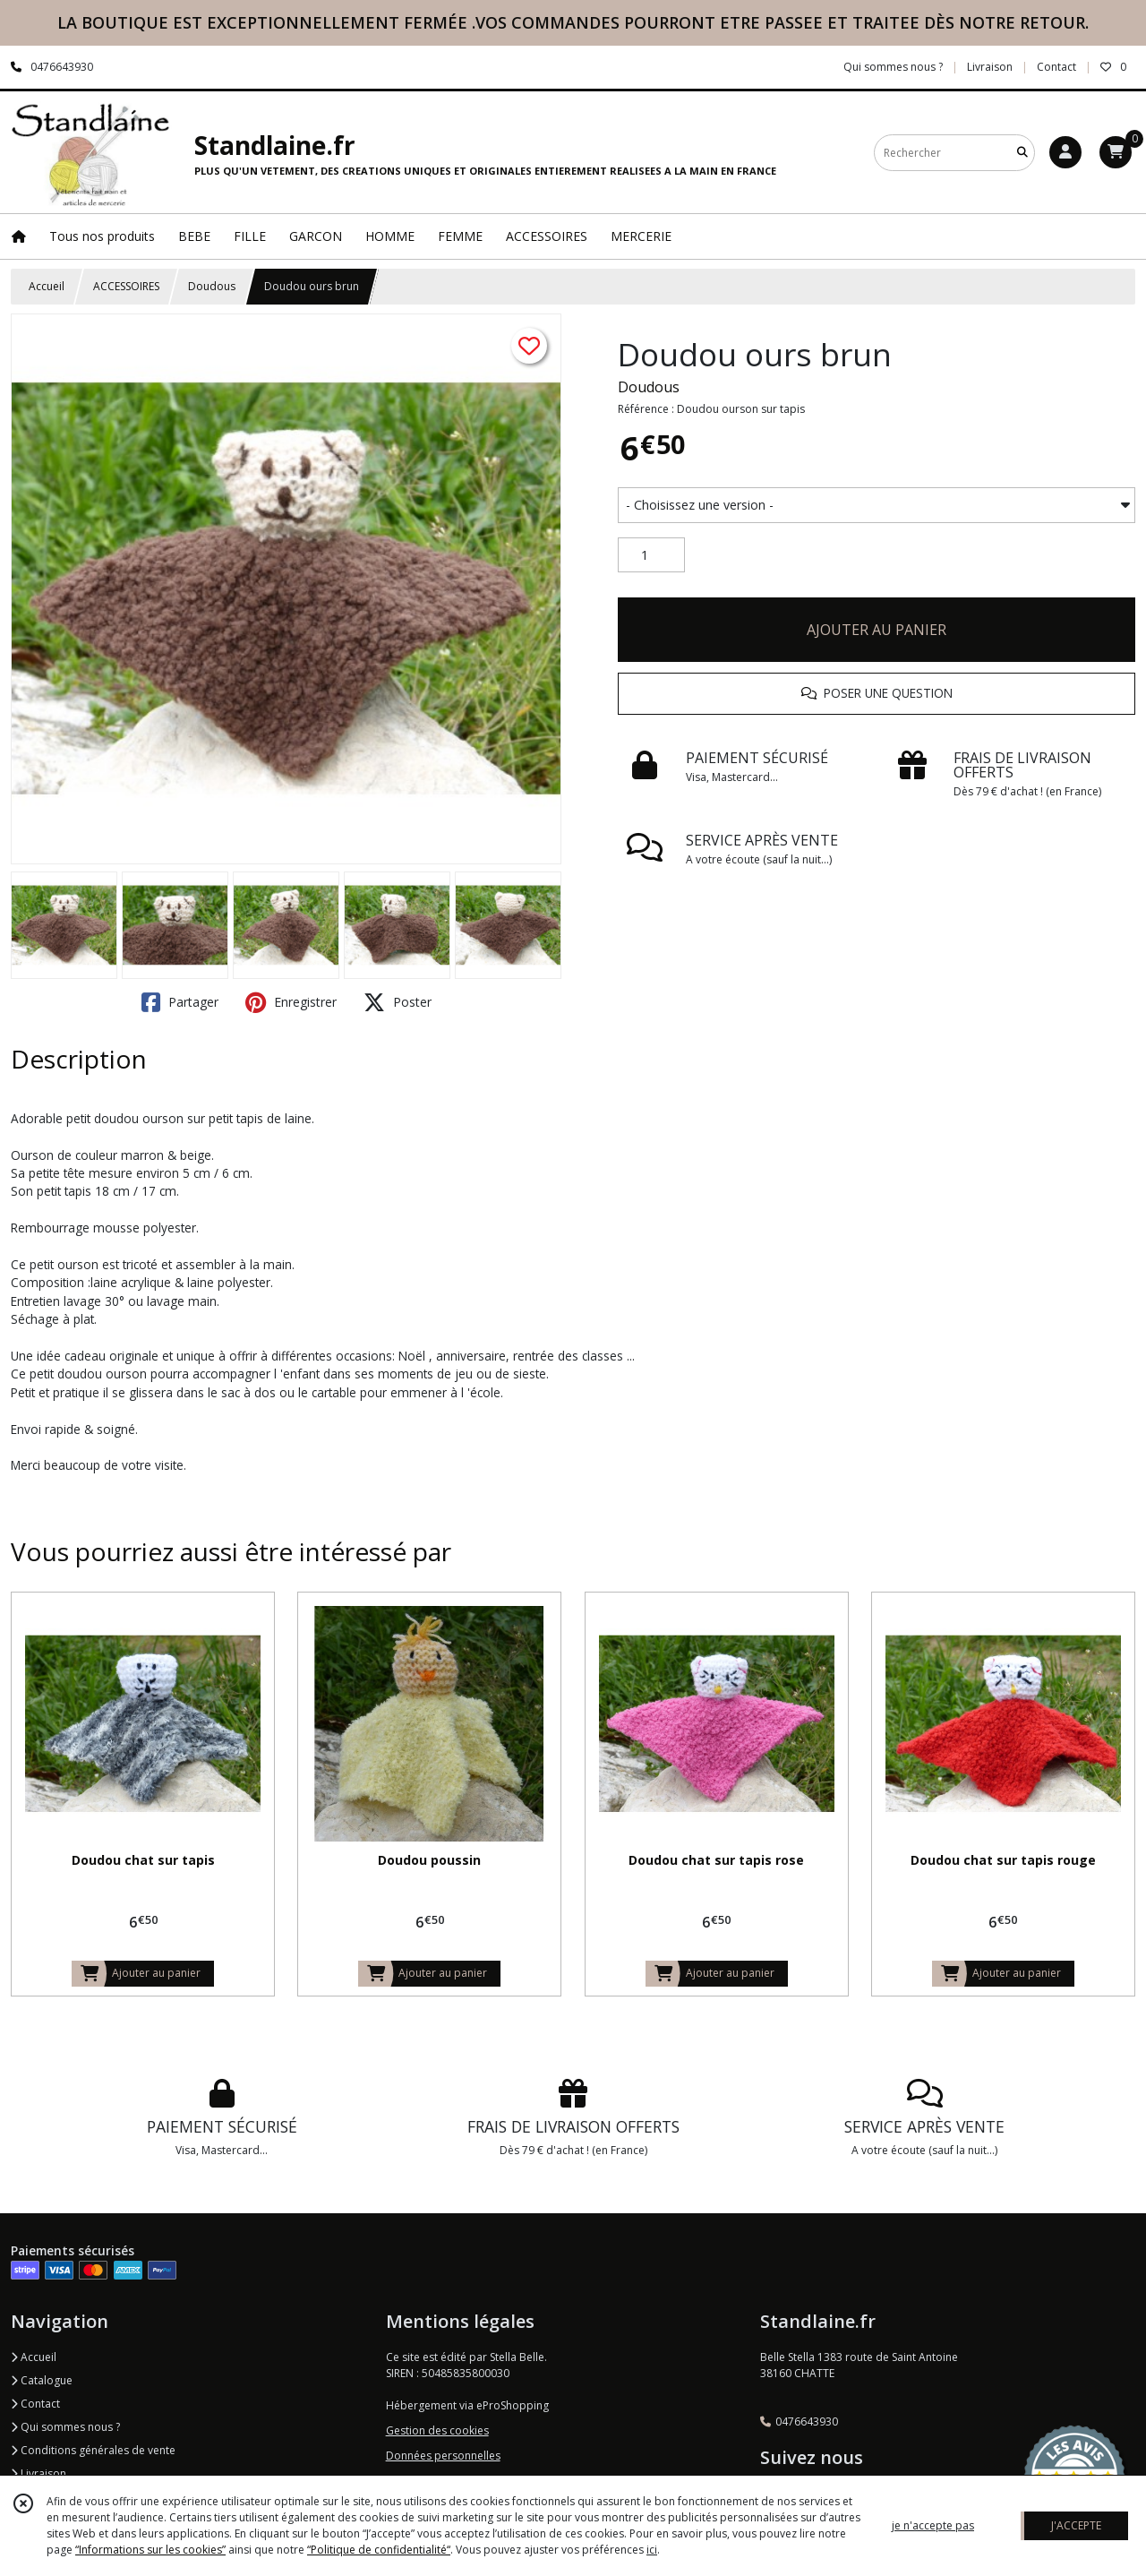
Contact (1056, 66)
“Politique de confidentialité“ (378, 2549)
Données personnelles (443, 2455)
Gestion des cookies (437, 2430)
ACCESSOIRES (126, 286)
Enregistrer (291, 1002)
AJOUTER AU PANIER (876, 630)
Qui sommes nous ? (65, 2426)
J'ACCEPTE (1076, 2525)
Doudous (211, 286)
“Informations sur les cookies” (150, 2549)
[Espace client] (1065, 152)
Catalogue (42, 2380)
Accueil (46, 286)
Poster (397, 1002)
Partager (179, 1002)
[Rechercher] (1022, 152)
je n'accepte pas (933, 2525)
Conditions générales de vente (93, 2450)
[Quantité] (651, 555)
